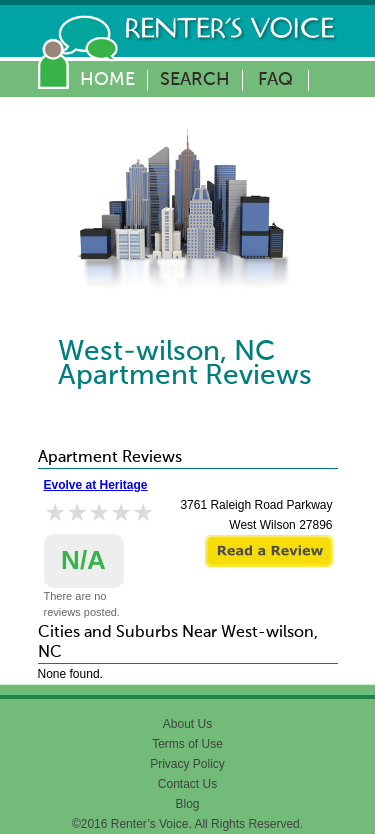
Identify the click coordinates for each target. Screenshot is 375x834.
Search (195, 80)
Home (107, 80)
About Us (187, 724)
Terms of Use (187, 744)
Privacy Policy (187, 764)
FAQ (275, 80)
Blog (187, 804)
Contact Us (187, 784)
